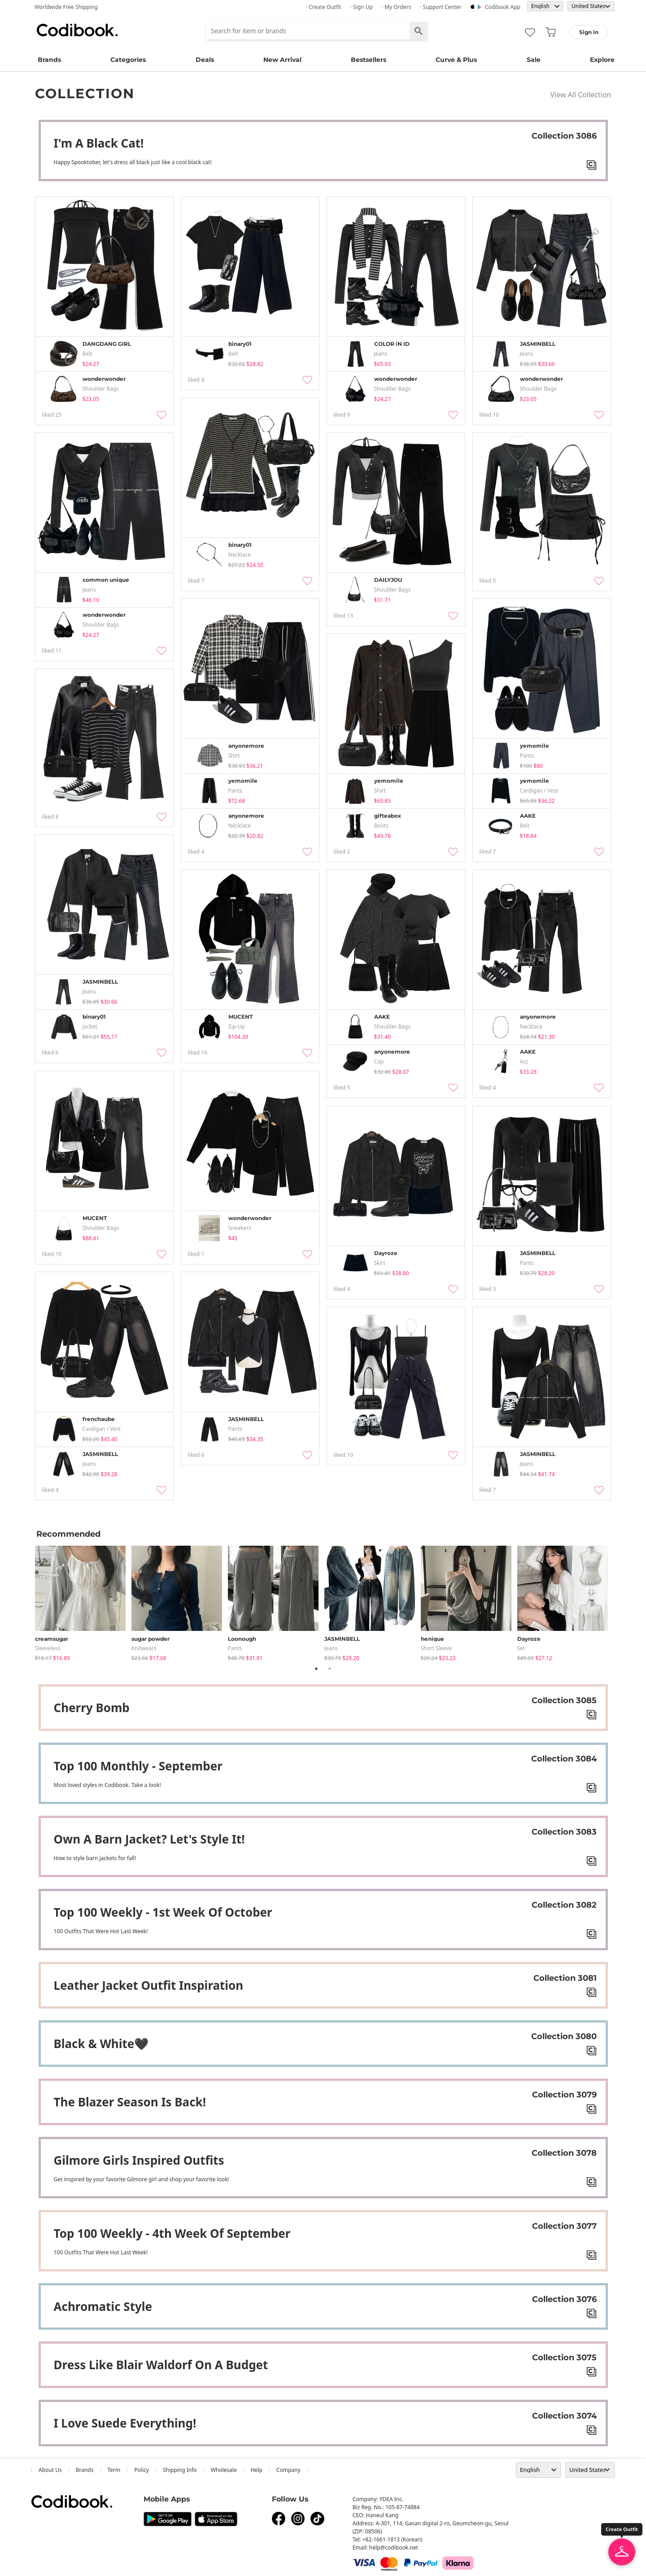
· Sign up (361, 7)
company (288, 2470)
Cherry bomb (92, 1708)
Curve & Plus (456, 60)
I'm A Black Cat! (99, 143)
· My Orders (396, 7)
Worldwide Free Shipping (66, 7)
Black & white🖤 (101, 2044)
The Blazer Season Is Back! (130, 2102)
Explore (602, 60)
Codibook (77, 30)
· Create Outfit (323, 7)
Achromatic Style (103, 2306)
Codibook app (502, 7)
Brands (49, 60)
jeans (331, 1648)
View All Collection (580, 95)
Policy (141, 2470)
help (256, 2470)
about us (50, 2470)
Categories (128, 60)
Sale (534, 60)
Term (114, 2470)
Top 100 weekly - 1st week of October (163, 1912)
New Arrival (282, 60)
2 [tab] (329, 1668)
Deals (205, 60)
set (521, 1648)
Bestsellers (368, 60)
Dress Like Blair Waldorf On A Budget (161, 2365)
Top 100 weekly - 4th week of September (172, 2233)
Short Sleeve (436, 1648)
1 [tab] (316, 1668)
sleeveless (48, 1648)
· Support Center (441, 7)
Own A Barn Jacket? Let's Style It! (149, 1839)
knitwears (144, 1648)
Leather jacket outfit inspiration (149, 1985)
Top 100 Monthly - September (138, 1766)
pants (235, 1648)
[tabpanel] (83, 1601)
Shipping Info (180, 2470)
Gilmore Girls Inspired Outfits (139, 2160)
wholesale (224, 2470)
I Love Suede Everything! (125, 2423)
